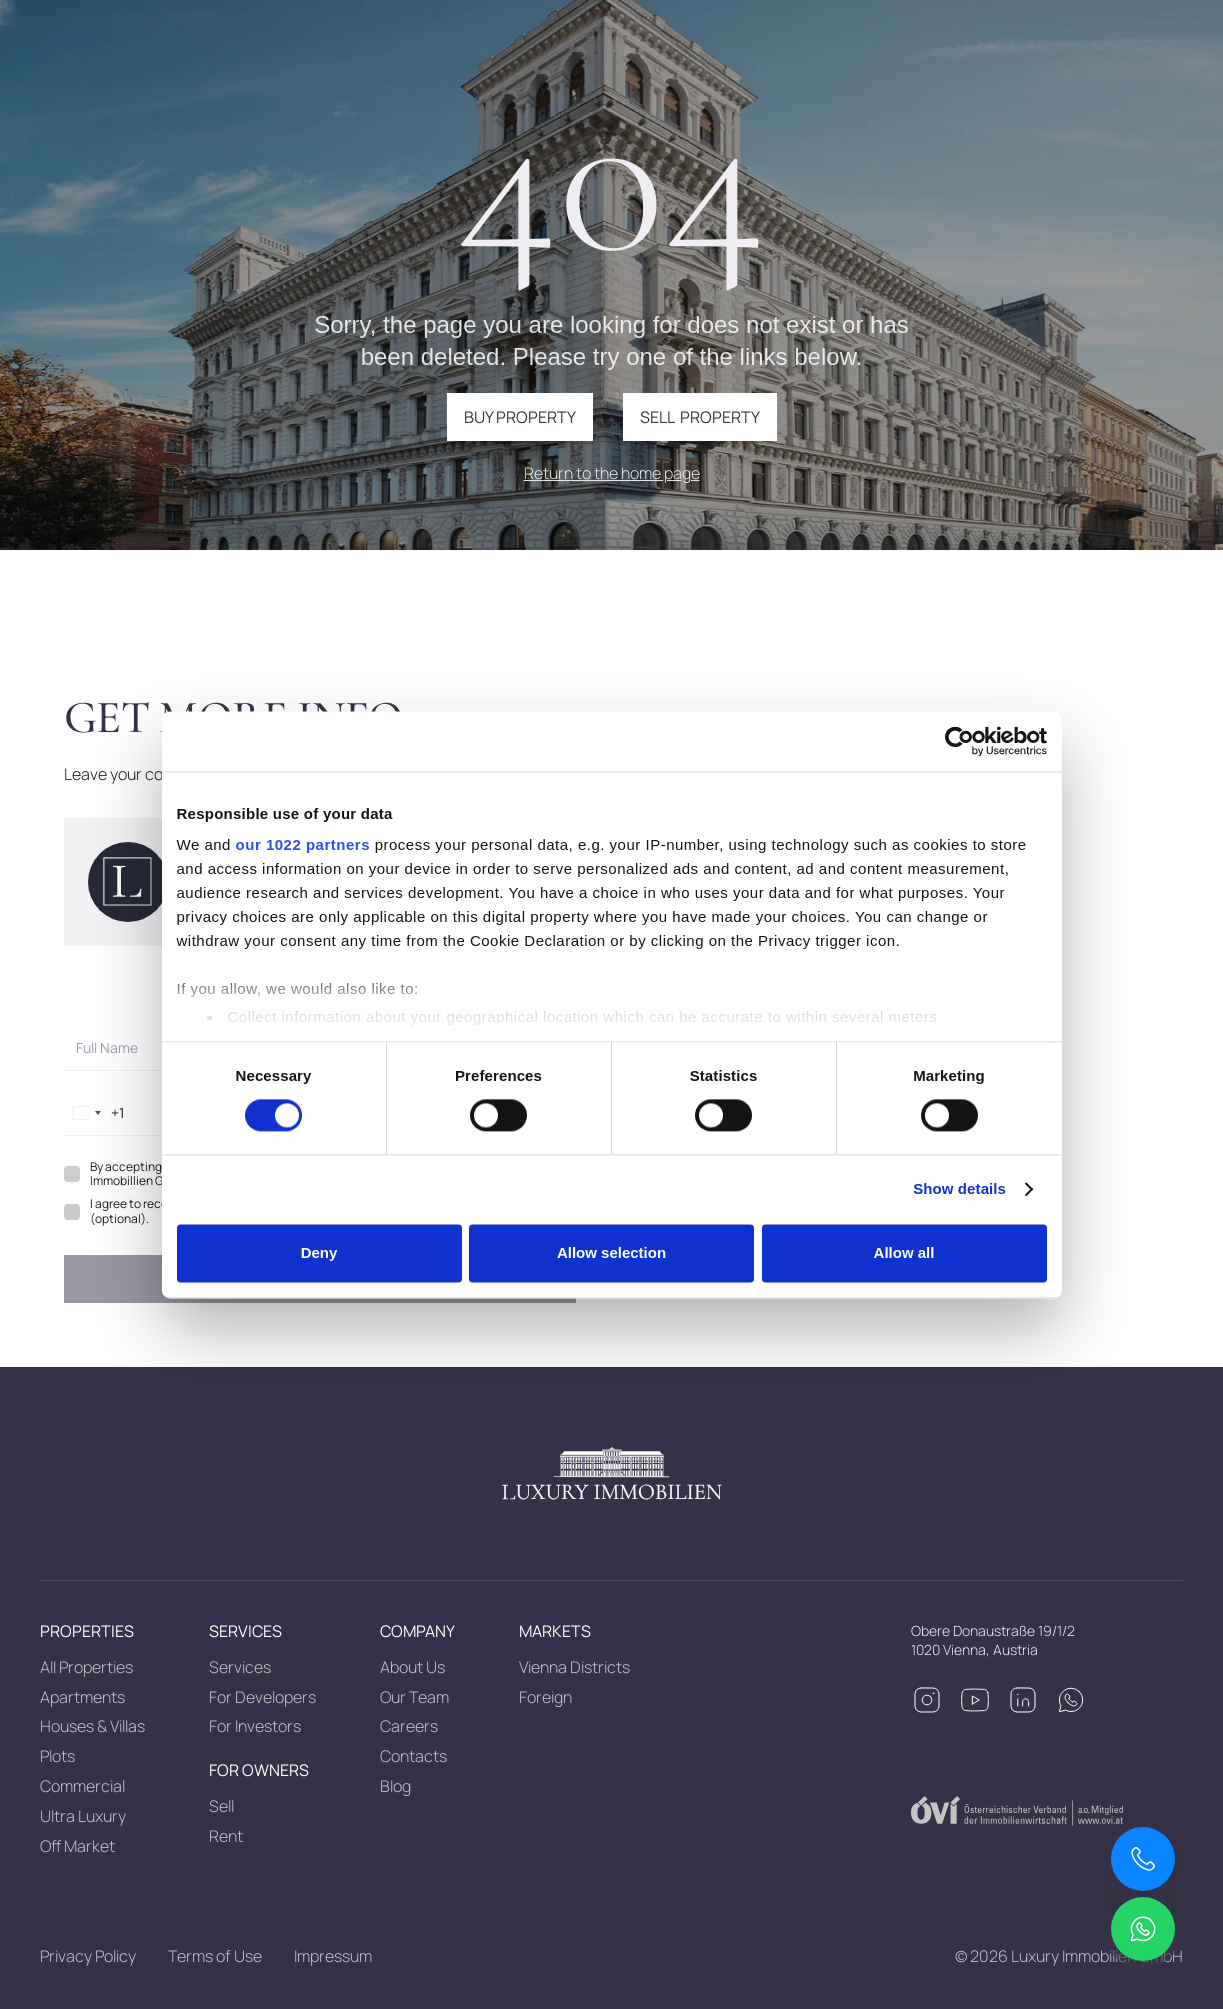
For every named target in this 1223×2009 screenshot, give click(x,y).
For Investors (255, 1726)
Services (240, 1667)
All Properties (86, 1667)
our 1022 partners (303, 844)
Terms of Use (215, 1956)
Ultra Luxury (83, 1816)
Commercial (82, 1786)
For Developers (262, 1697)
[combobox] (94, 1113)
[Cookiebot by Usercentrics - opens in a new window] (959, 741)
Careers (409, 1726)
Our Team (414, 1697)
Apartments (82, 1697)
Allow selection (611, 1252)
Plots (57, 1756)
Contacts (413, 1756)
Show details (959, 1189)
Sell (221, 1806)
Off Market (77, 1846)
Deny (319, 1252)
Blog (395, 1786)
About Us (412, 1667)
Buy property (520, 417)
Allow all (904, 1252)
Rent (226, 1836)
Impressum (333, 1956)
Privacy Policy (88, 1956)
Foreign (545, 1697)
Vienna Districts (574, 1667)
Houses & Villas (92, 1726)
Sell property (700, 417)
